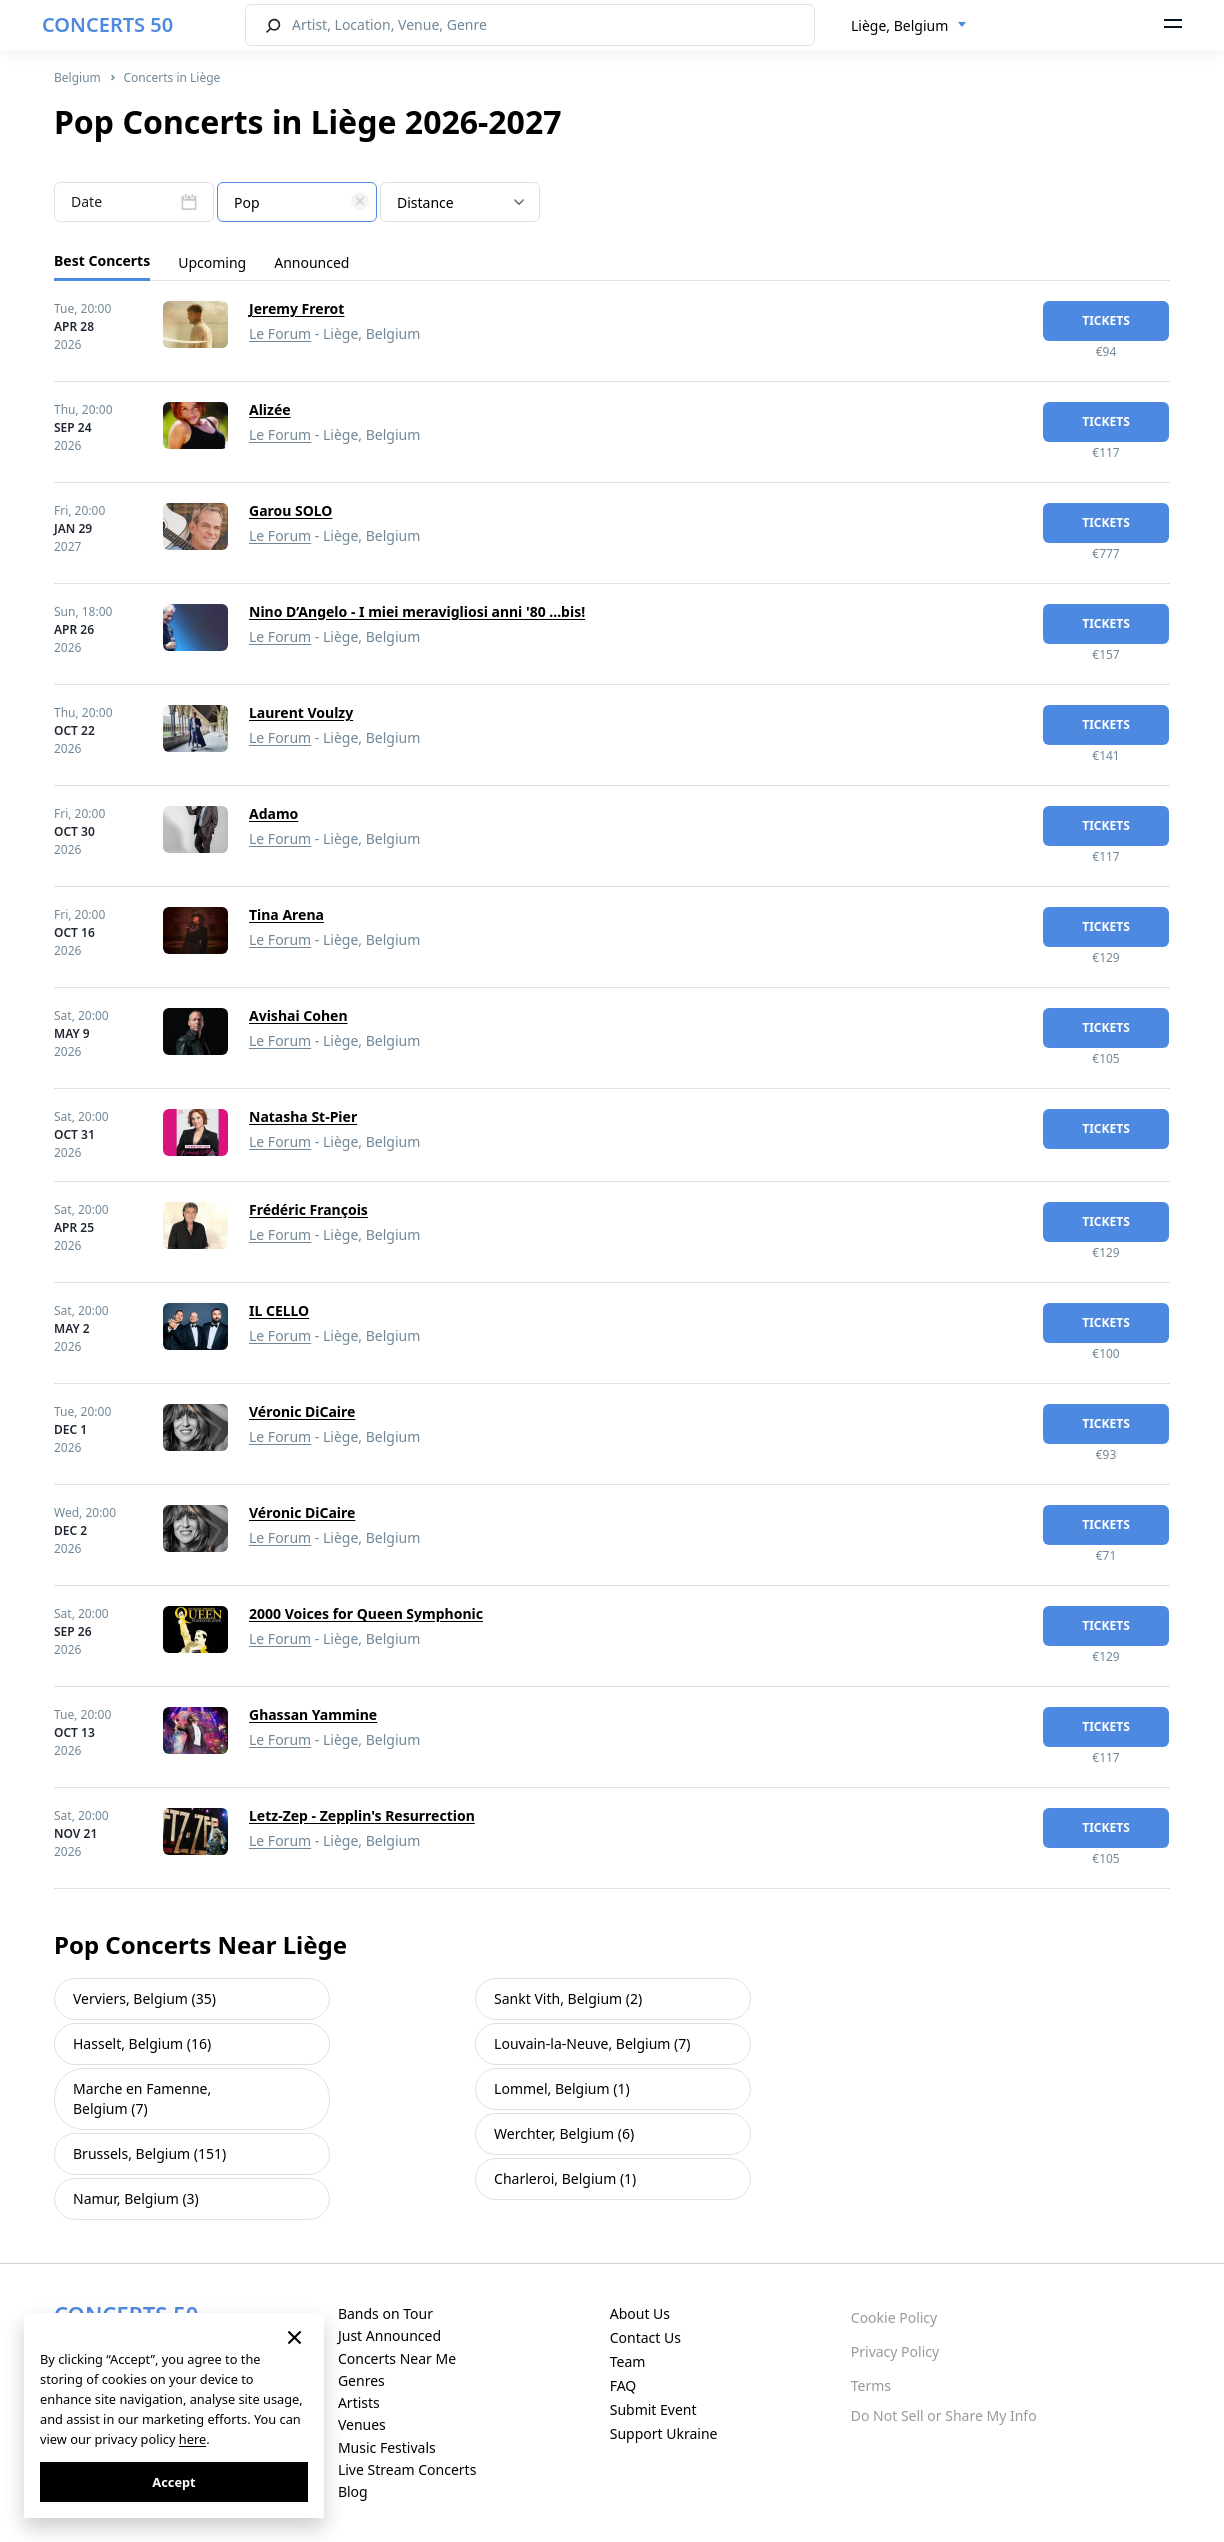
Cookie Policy (894, 2317)
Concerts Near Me (397, 2358)
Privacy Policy (895, 2351)
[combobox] (909, 26)
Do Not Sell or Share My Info (944, 2415)
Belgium (77, 77)
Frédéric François (308, 1209)
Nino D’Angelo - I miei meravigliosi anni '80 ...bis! (417, 611)
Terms (871, 2385)
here (192, 2439)
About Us (640, 2313)
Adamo (273, 813)
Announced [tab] (311, 262)
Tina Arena (286, 914)
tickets (1106, 320)
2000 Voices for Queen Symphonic (366, 1613)
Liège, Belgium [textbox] (899, 25)
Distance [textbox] (425, 202)
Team (628, 2361)
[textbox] (297, 203)
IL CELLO (279, 1310)
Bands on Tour (385, 2313)
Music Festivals (387, 2447)
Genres (361, 2380)
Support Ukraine (664, 2433)
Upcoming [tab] (212, 262)
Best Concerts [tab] (102, 260)
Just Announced (389, 2335)
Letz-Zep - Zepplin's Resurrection (362, 1815)
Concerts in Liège (171, 77)
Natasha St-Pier (303, 1116)
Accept (173, 2482)
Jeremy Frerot (296, 308)
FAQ (623, 2385)
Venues (362, 2424)
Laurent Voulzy (301, 712)
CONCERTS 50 (107, 24)
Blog (353, 2491)
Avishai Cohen (298, 1015)
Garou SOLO (290, 510)
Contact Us (645, 2337)
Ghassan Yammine (313, 1714)
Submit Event (653, 2409)
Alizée (270, 409)
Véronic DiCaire (302, 1411)
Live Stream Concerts (407, 2469)
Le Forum (280, 333)
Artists (359, 2402)
